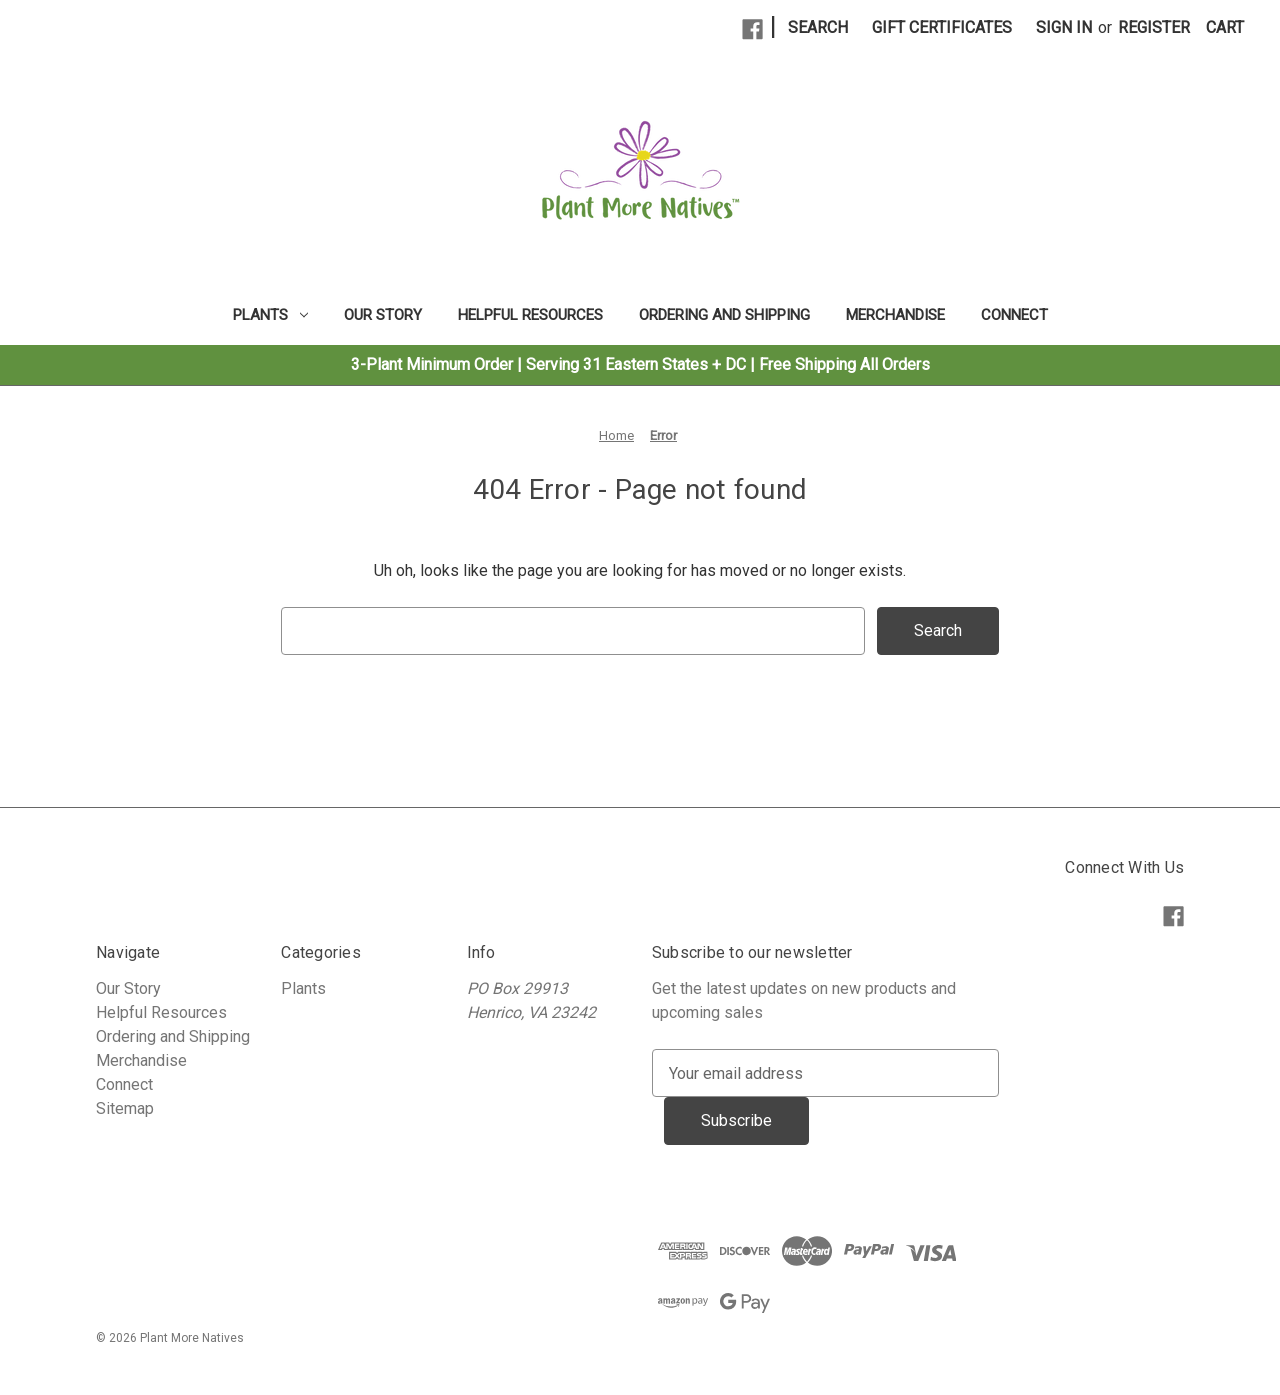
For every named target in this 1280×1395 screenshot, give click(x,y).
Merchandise (895, 315)
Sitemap (125, 1108)
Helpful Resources (530, 315)
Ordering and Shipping (724, 315)
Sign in (1064, 27)
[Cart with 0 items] (1225, 28)
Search (818, 27)
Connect (1014, 315)
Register (1154, 27)
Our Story (383, 315)
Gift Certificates (942, 27)
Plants (270, 315)
